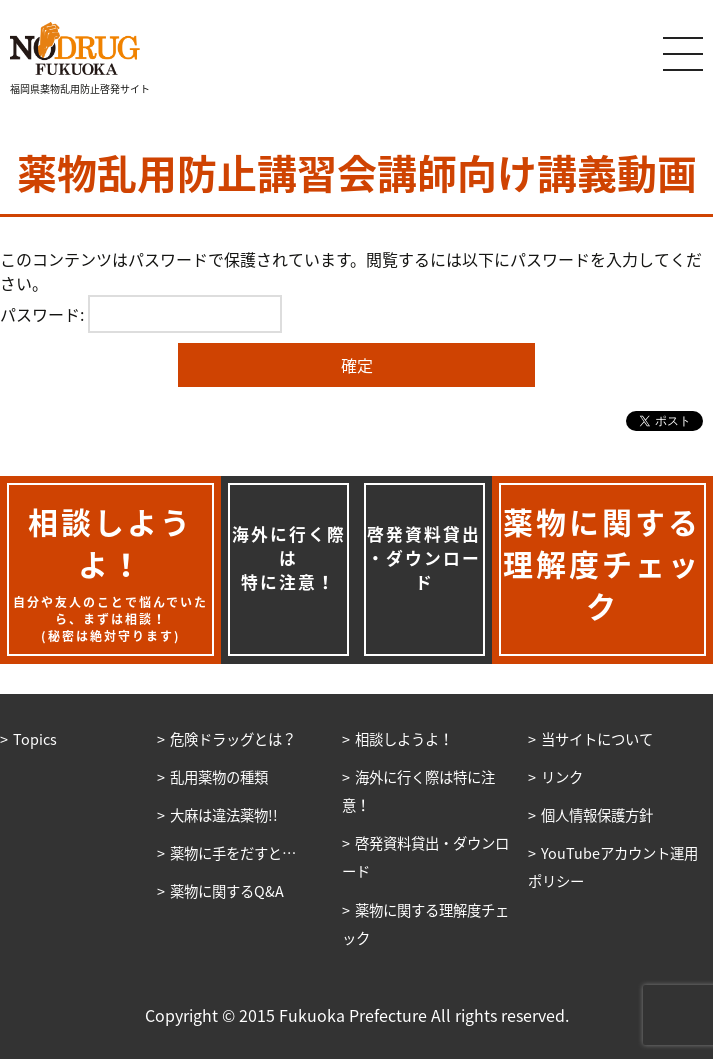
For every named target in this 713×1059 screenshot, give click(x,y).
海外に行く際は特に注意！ (289, 557)
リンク (562, 777)
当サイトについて (597, 739)
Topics (35, 739)
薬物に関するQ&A (227, 891)
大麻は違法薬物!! (224, 815)
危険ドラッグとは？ (233, 739)
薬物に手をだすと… (233, 853)
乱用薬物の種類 (219, 777)
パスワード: (141, 314)
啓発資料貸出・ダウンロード (424, 557)
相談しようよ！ (404, 739)
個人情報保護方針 (597, 815)
